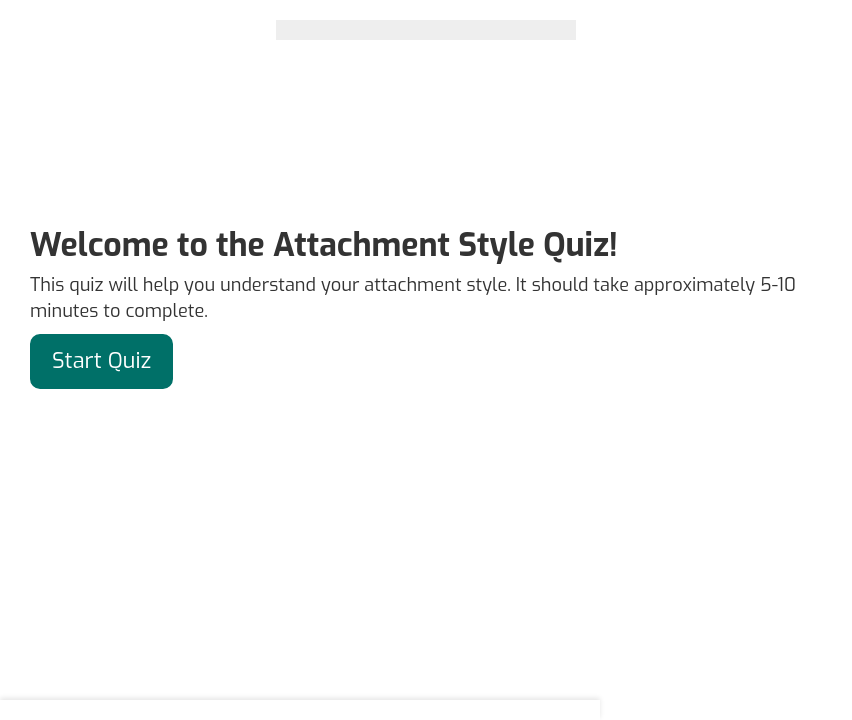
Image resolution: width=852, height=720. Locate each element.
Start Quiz (101, 360)
